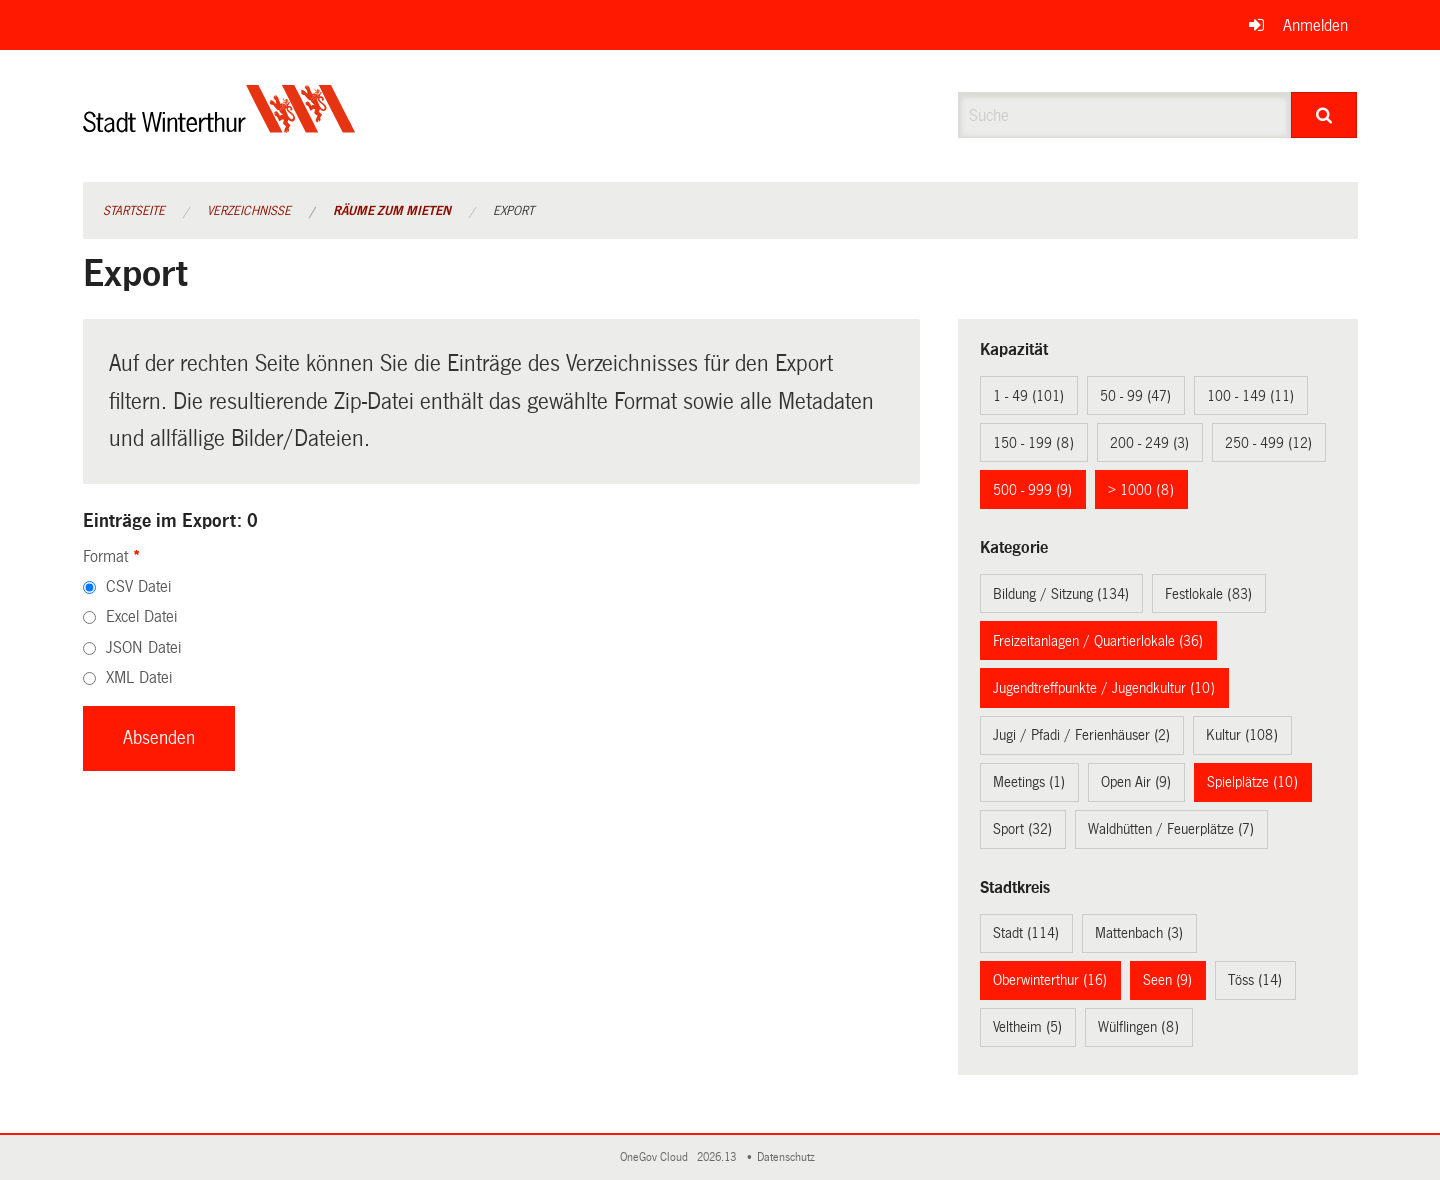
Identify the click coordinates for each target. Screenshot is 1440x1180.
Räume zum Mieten (392, 211)
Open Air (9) (1136, 782)
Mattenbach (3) (1139, 933)
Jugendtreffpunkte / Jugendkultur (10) (1104, 688)
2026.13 (718, 1157)
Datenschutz (789, 1157)
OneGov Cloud (657, 1157)
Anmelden (1315, 25)
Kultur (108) (1242, 735)
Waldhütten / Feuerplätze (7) (1171, 829)
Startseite (134, 211)
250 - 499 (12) (1268, 443)
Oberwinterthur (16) (1050, 980)
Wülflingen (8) (1138, 1027)
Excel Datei (141, 616)
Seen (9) (1167, 980)
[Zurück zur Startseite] (219, 125)
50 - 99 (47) (1135, 396)
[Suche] (1324, 115)
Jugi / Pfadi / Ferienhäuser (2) (1081, 735)
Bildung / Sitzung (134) (1061, 594)
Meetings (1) (1029, 782)
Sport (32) (1022, 829)
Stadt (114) (1026, 933)
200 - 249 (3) (1149, 443)
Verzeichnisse (249, 211)
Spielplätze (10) (1252, 782)
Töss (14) (1255, 980)
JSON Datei (143, 647)
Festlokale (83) (1208, 594)
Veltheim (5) (1027, 1027)
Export (513, 211)
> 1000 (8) (1141, 490)
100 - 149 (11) (1250, 396)
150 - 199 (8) (1033, 443)
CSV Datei (138, 586)
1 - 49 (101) (1028, 396)
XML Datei (139, 677)
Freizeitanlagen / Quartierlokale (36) (1098, 641)
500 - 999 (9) (1032, 490)
